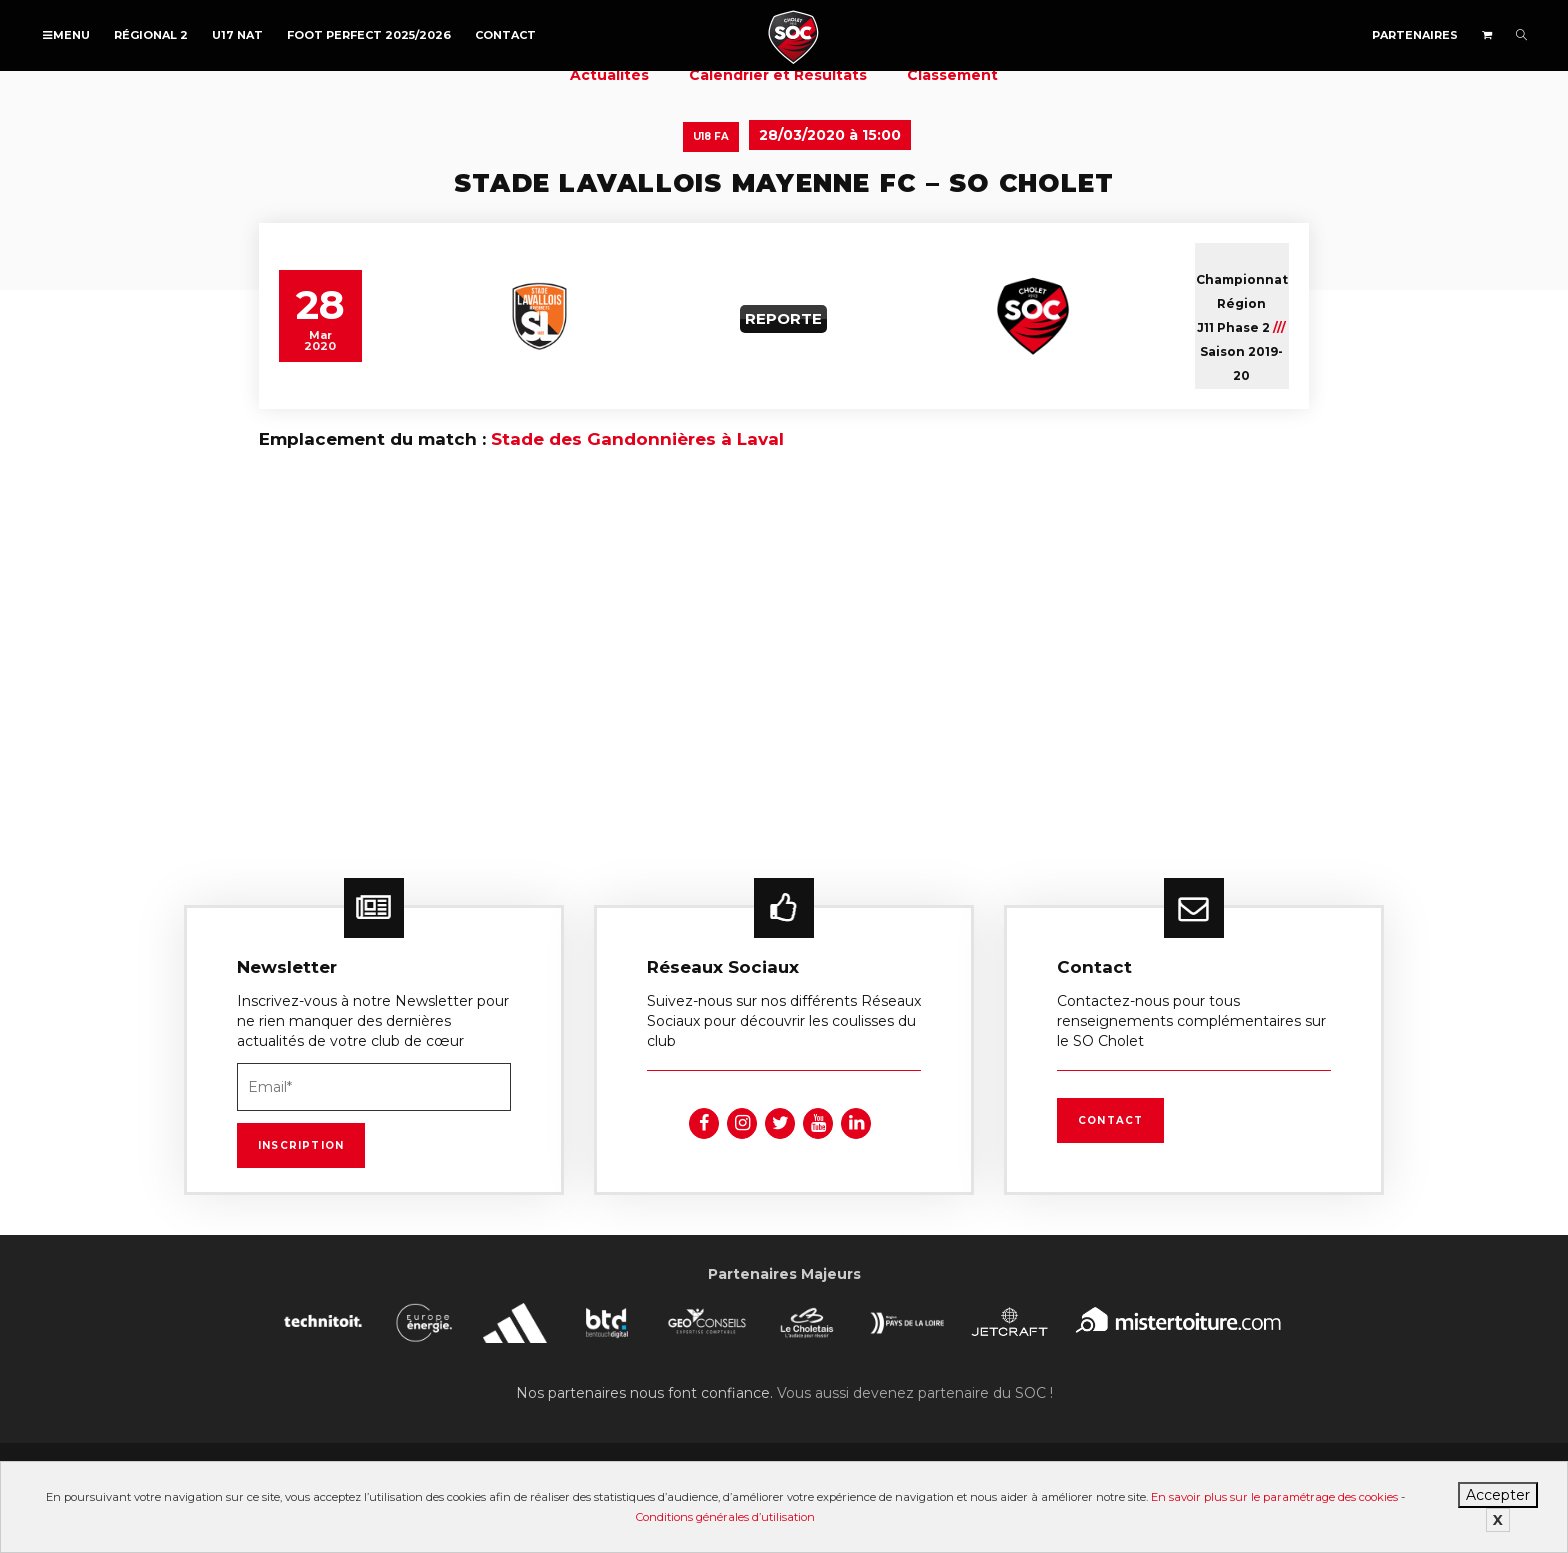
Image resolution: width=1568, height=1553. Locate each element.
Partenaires (1415, 35)
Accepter (1498, 1495)
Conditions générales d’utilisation (725, 1517)
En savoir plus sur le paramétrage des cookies (1274, 1497)
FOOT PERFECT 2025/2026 (369, 35)
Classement (952, 75)
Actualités (609, 75)
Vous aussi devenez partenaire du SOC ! (915, 1393)
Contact (505, 35)
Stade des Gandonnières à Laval (637, 439)
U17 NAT (237, 35)
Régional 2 (151, 35)
